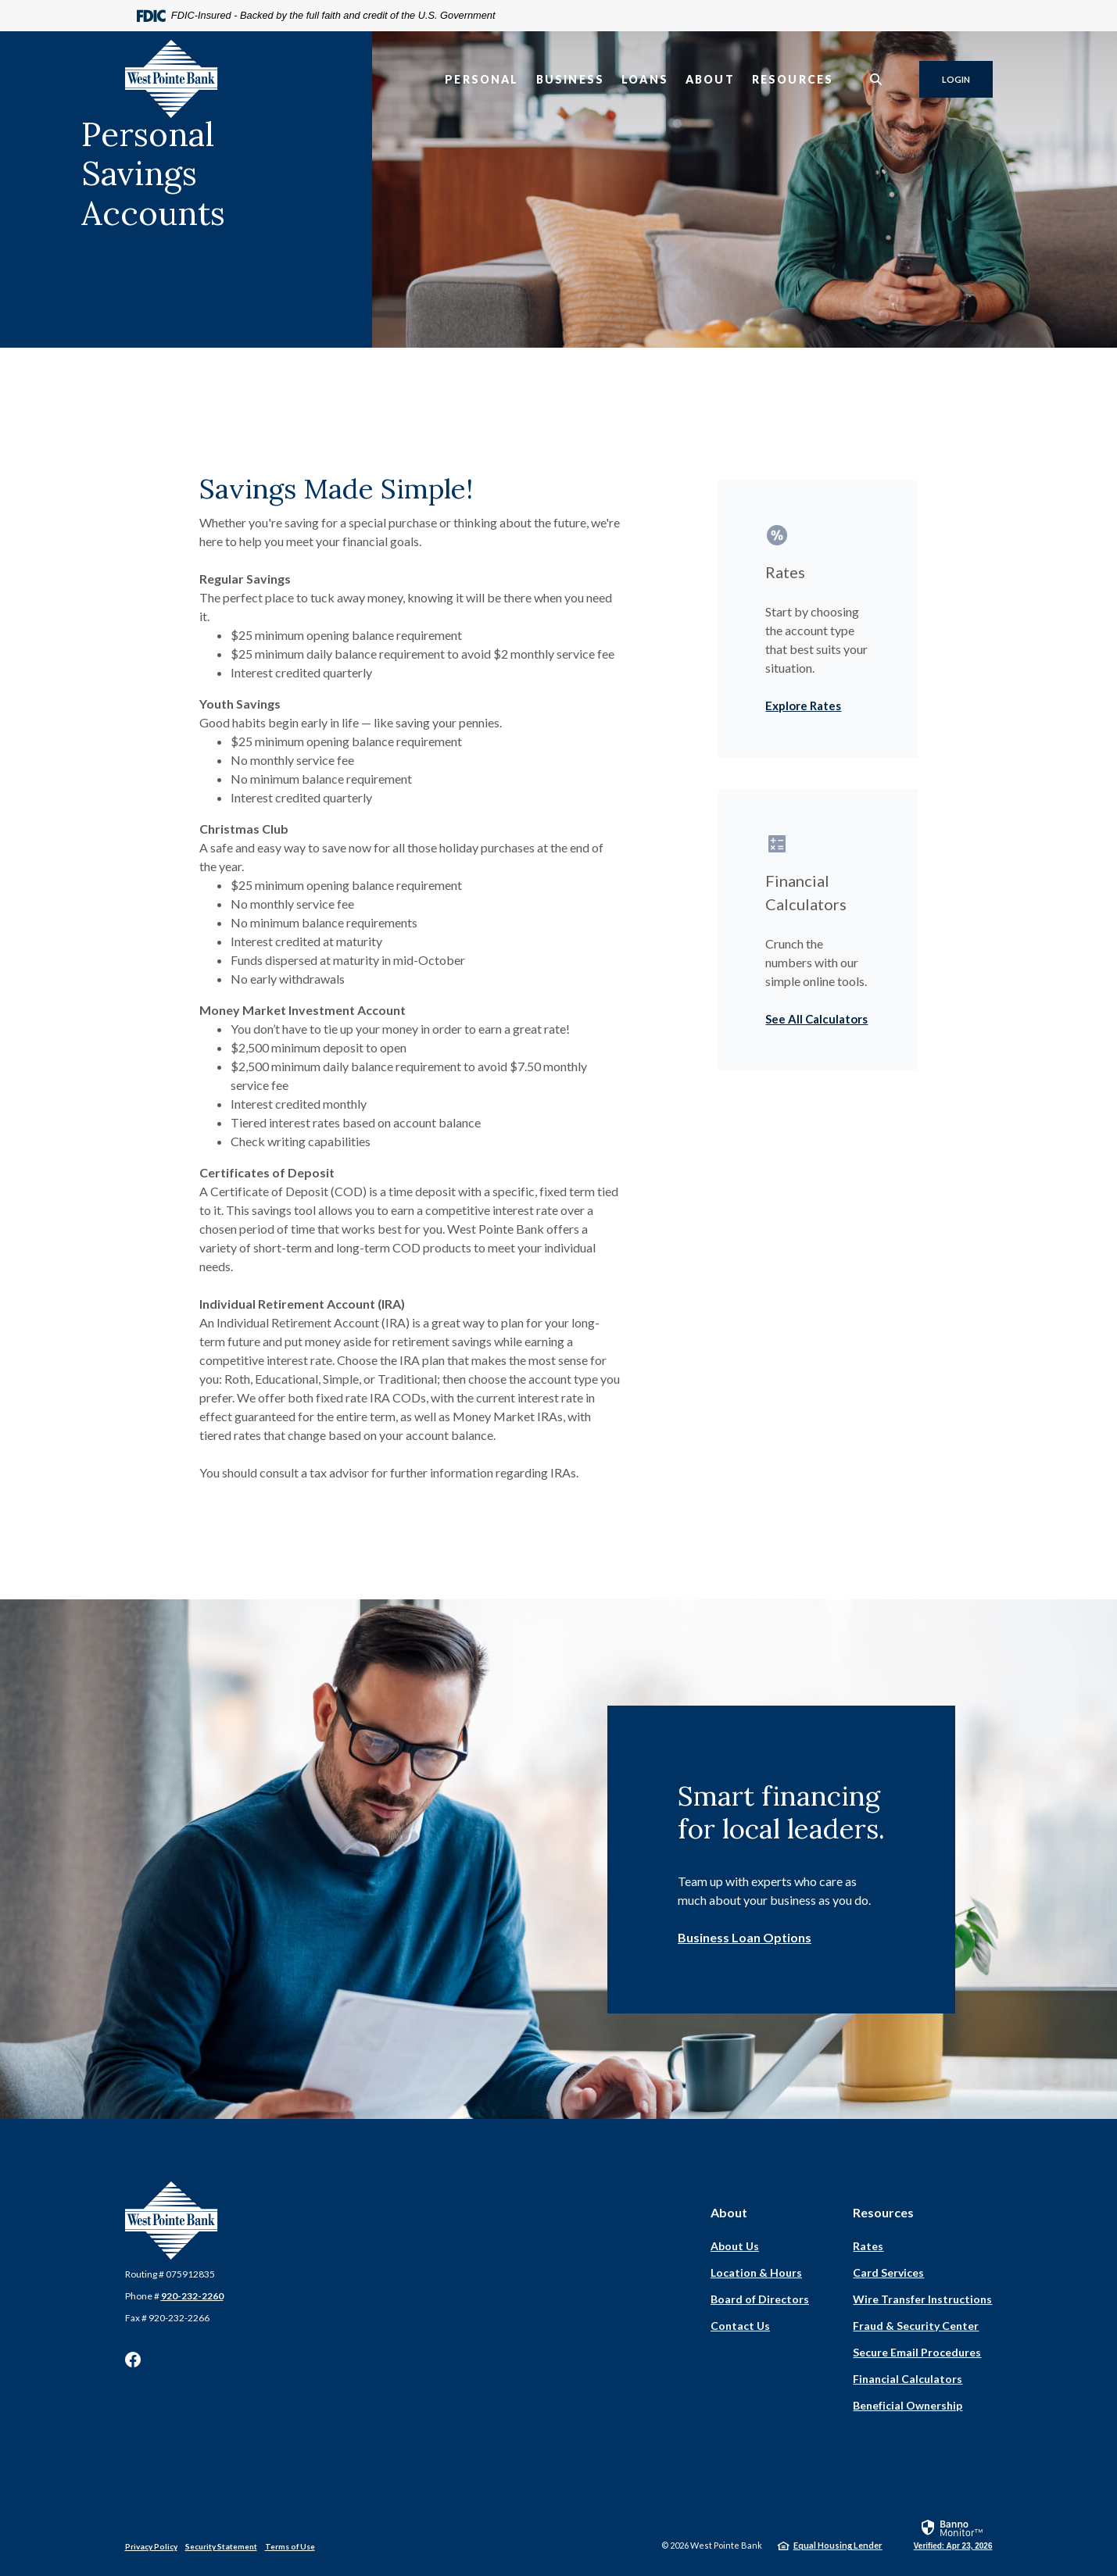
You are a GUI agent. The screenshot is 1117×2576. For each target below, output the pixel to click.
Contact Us (740, 2325)
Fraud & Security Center (916, 2325)
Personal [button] (481, 79)
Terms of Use (290, 2546)
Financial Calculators (907, 2378)
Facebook (133, 2359)
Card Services (888, 2272)
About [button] (710, 79)
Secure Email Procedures (917, 2352)
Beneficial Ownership (907, 2405)
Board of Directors (760, 2299)
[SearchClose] (876, 79)
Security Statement (221, 2546)
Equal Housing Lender (838, 2545)
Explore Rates (803, 705)
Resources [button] (793, 79)
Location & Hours (756, 2272)
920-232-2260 (192, 2296)
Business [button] (570, 79)
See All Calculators (816, 1019)
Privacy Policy (151, 2546)
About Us (735, 2246)
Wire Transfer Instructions (922, 2299)
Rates (868, 2246)
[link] (953, 2534)
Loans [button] (644, 79)
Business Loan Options (744, 1937)
